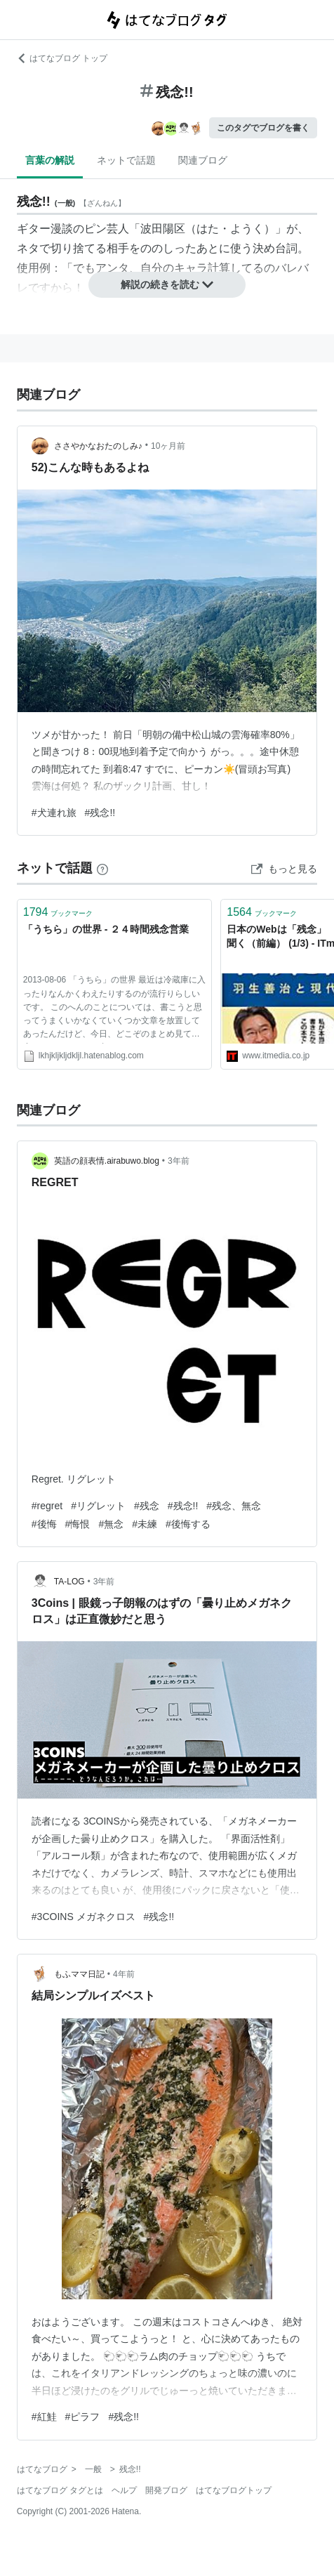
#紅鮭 (44, 2416)
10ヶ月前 (168, 446)
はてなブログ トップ (62, 58)
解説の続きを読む (167, 284)
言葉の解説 (49, 160)
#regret (47, 1505)
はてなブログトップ (234, 2490)
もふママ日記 (79, 1974)
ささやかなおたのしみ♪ (98, 446)
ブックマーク (58, 912)
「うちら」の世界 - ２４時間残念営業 (106, 929)
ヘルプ (124, 2490)
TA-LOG (69, 1581)
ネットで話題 (126, 160)
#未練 (144, 1524)
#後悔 (44, 1524)
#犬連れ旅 (54, 812)
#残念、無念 (233, 1505)
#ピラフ (82, 2416)
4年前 (124, 1974)
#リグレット (98, 1505)
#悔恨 (78, 1524)
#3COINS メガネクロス (83, 1916)
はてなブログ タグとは (60, 2490)
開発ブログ (166, 2490)
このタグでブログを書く (263, 128)
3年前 (178, 1161)
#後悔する (188, 1524)
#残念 (146, 1505)
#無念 (110, 1524)
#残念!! (100, 812)
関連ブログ (202, 160)
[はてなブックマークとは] (102, 868)
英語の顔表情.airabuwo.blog (106, 1161)
